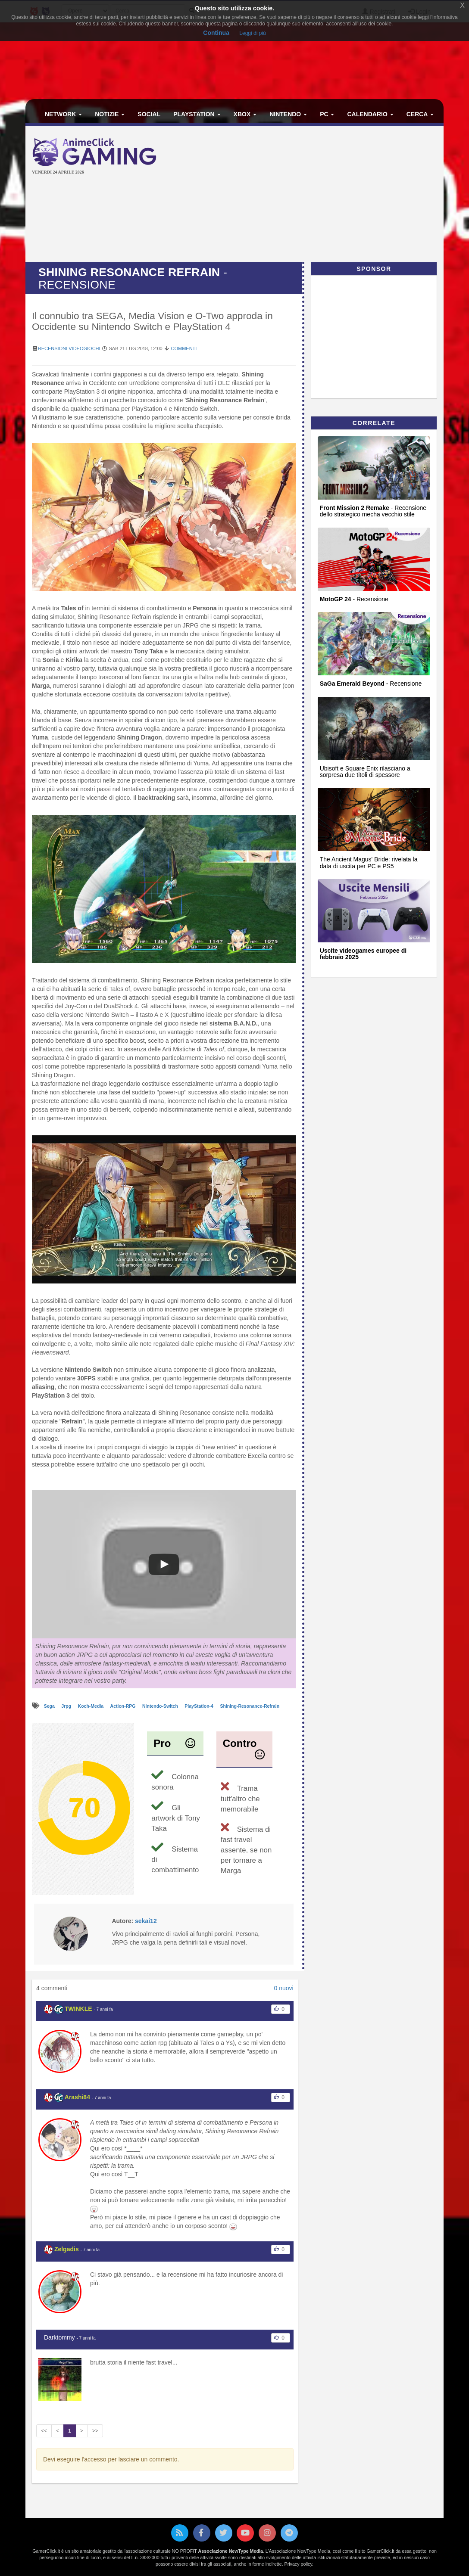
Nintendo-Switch (160, 1706)
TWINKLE (78, 2008)
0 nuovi (283, 1988)
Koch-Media (91, 1706)
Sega (50, 1706)
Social (149, 114)
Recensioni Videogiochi (69, 348)
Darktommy (59, 2337)
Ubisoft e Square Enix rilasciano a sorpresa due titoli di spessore (365, 771)
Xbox (245, 114)
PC (327, 114)
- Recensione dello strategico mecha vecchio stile (373, 511)
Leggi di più (252, 33)
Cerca (420, 114)
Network (63, 114)
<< (44, 2431)
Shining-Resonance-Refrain (249, 1706)
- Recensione (354, 599)
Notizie (110, 114)
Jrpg (66, 1706)
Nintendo (288, 114)
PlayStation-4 (199, 1706)
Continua (216, 32)
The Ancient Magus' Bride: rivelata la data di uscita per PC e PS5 (369, 862)
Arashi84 (77, 2097)
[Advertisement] (320, 195)
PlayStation (196, 114)
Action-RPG (123, 1706)
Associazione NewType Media (230, 2551)
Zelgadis (66, 2249)
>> (95, 2431)
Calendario (370, 114)
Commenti (184, 348)
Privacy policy (298, 2564)
